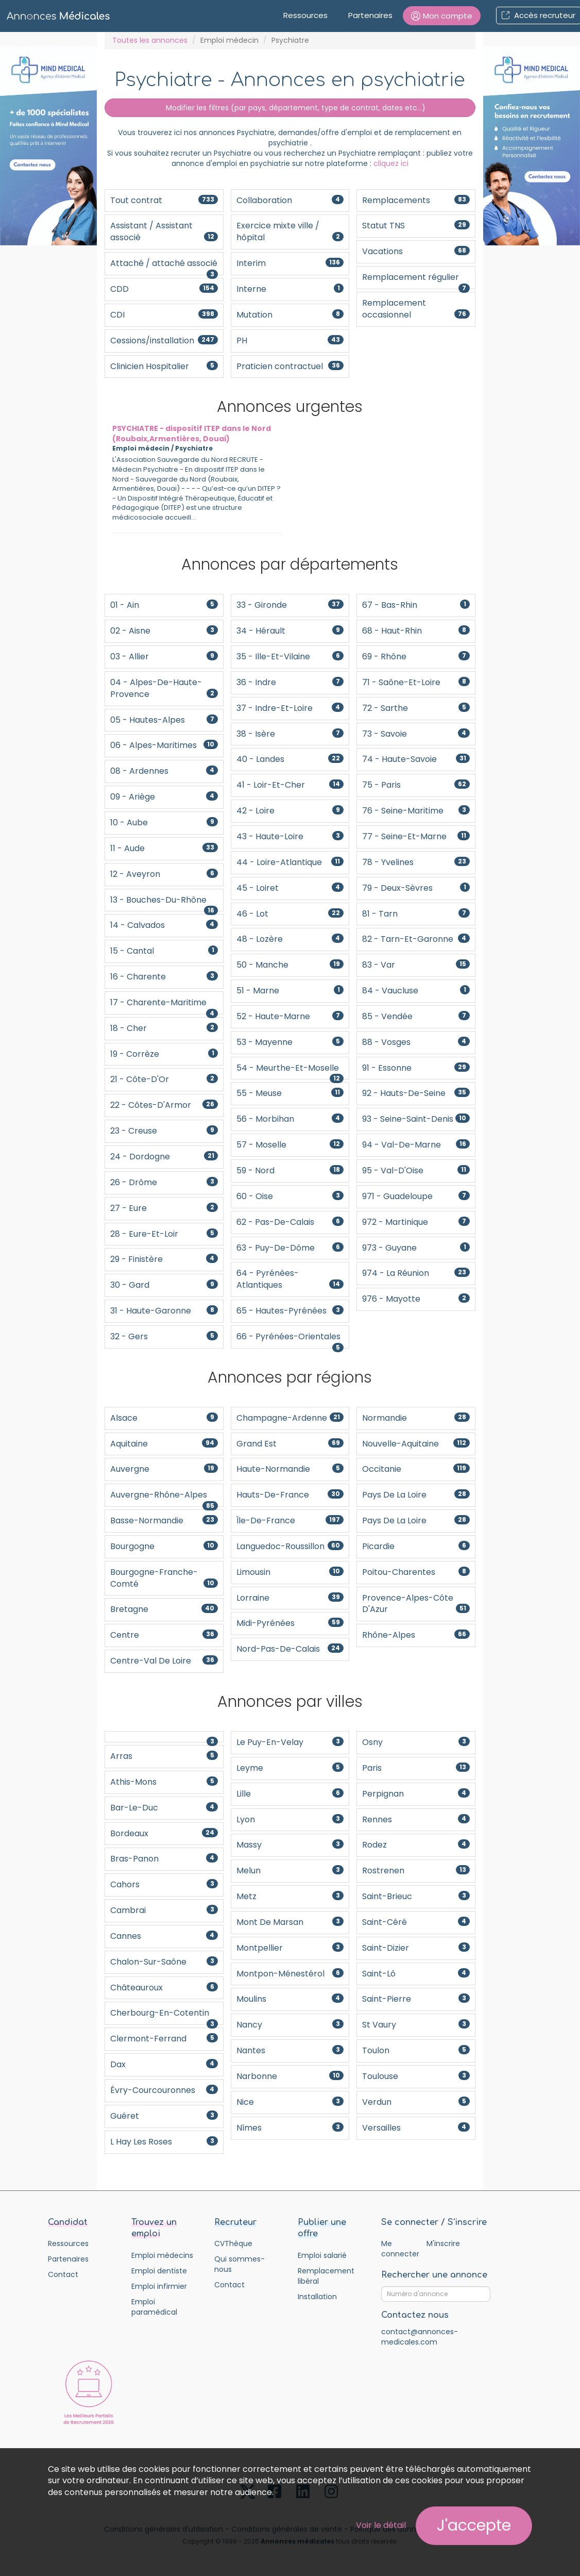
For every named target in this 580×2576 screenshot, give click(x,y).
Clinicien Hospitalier (164, 366)
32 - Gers (164, 1336)
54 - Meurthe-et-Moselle (290, 1071)
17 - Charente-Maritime (164, 1005)
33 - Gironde (290, 605)
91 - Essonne (416, 1068)
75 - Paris (416, 785)
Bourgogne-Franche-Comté (164, 1578)
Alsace (164, 1418)
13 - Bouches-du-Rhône (164, 903)
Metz (290, 1896)
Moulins (290, 1999)
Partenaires (370, 15)
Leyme (290, 1768)
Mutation (290, 315)
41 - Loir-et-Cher (290, 785)
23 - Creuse (164, 1131)
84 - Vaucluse (416, 990)
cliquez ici (390, 163)
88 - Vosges (416, 1042)
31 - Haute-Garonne (164, 1311)
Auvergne (164, 1469)
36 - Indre (290, 682)
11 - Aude (164, 848)
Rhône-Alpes (416, 1635)
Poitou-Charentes (416, 1572)
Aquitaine (164, 1444)
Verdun (416, 2102)
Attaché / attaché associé (164, 266)
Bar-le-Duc (164, 1808)
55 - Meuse (290, 1093)
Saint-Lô (416, 1974)
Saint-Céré (416, 1922)
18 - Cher (164, 1028)
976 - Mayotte (416, 1299)
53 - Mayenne (290, 1042)
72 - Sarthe (416, 708)
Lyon (290, 1819)
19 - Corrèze (164, 1054)
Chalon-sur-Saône (164, 1962)
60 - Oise (290, 1196)
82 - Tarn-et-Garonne (416, 939)
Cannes (164, 1936)
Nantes (290, 2050)
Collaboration (290, 200)
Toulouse (416, 2076)
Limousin (290, 1572)
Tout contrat (164, 200)
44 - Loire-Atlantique (290, 862)
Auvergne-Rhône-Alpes (164, 1498)
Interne (290, 289)
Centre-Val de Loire (164, 1661)
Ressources (305, 15)
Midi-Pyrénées (290, 1623)
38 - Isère (290, 734)
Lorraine (290, 1598)
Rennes (416, 1819)
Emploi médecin (229, 40)
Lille (290, 1794)
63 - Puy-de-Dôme (290, 1248)
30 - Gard (164, 1285)
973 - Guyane (416, 1248)
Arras (164, 1756)
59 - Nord (290, 1170)
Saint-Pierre (416, 1999)
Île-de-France (290, 1520)
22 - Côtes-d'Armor (164, 1105)
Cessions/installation (164, 340)
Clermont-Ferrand (164, 2039)
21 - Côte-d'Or (164, 1079)
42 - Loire (290, 811)
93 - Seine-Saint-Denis (416, 1119)
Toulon (416, 2050)
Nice (290, 2102)
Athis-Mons (164, 1782)
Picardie (416, 1546)
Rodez (416, 1845)
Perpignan (416, 1794)
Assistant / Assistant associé (164, 231)
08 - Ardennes (164, 771)
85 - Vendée (416, 1016)
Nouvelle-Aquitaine (416, 1444)
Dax (164, 2064)
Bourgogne (164, 1546)
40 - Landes (290, 759)
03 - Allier (164, 656)
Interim (290, 263)
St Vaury (416, 2025)
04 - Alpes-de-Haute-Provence (164, 688)
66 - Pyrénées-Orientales (293, 1337)
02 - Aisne (164, 631)
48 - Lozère (290, 939)
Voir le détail (381, 2525)
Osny (416, 1742)
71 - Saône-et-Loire (416, 682)
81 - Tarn (416, 914)
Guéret (164, 2116)
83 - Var (416, 965)
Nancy (290, 2025)
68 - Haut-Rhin (416, 631)
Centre (164, 1635)
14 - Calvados (164, 925)
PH (290, 340)
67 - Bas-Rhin (416, 605)
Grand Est (290, 1444)
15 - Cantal (164, 951)
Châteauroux (164, 1987)
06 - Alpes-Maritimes (164, 745)
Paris (416, 1768)
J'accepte (474, 2525)
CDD (164, 289)
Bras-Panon (164, 1859)
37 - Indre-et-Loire (290, 708)
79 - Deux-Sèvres (416, 888)
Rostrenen (416, 1870)
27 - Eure (164, 1208)
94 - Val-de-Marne (416, 1145)
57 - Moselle (290, 1145)
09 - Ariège (164, 797)
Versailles (416, 2128)
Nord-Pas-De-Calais (290, 1649)
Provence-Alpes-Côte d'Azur (416, 1604)
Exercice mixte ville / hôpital (290, 231)
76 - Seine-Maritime (416, 811)
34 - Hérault (290, 631)
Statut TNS (416, 225)
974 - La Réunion (416, 1273)
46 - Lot (290, 914)
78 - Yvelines (416, 862)
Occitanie (416, 1469)
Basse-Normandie (164, 1520)
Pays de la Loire (416, 1495)
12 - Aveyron (164, 874)
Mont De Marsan (290, 1922)
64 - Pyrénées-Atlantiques (290, 1279)
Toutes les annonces (149, 40)
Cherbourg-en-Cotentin (164, 2016)
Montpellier (290, 1948)
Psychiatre (194, 448)
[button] (441, 15)
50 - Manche (290, 965)
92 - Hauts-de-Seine (416, 1093)
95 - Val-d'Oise (416, 1170)
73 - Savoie (416, 734)
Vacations (416, 251)
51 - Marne (290, 990)
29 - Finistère (164, 1259)
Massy (290, 1845)
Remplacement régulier (416, 280)
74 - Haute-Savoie (416, 759)
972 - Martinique (416, 1222)
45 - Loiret (290, 888)
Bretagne (164, 1609)
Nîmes (290, 2128)
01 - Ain (164, 605)
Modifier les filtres (289, 108)
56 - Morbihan (290, 1119)
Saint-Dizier (416, 1948)
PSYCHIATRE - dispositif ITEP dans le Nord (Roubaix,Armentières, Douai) (191, 433)
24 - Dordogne (164, 1156)
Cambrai (164, 1910)
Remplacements (416, 200)
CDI (164, 315)
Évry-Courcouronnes (164, 2090)
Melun (290, 1870)
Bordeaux (164, 1833)
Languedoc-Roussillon (290, 1546)
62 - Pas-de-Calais (290, 1222)
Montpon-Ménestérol (290, 1974)
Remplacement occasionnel (416, 309)
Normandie (416, 1418)
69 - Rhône (416, 656)
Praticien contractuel (290, 366)
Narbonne (290, 2076)
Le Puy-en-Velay (290, 1742)
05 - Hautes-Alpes (164, 720)
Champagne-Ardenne (290, 1418)
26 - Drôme (164, 1182)
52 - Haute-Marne (290, 1016)
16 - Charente (164, 977)
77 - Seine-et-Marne (416, 836)
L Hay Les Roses (164, 2142)
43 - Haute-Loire (290, 836)
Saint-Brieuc (416, 1896)
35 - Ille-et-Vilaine (290, 656)
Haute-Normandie (290, 1469)
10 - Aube (164, 822)
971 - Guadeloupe (416, 1196)
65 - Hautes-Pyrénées (290, 1311)
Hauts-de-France (290, 1495)
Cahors (164, 1884)
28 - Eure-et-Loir (164, 1234)
